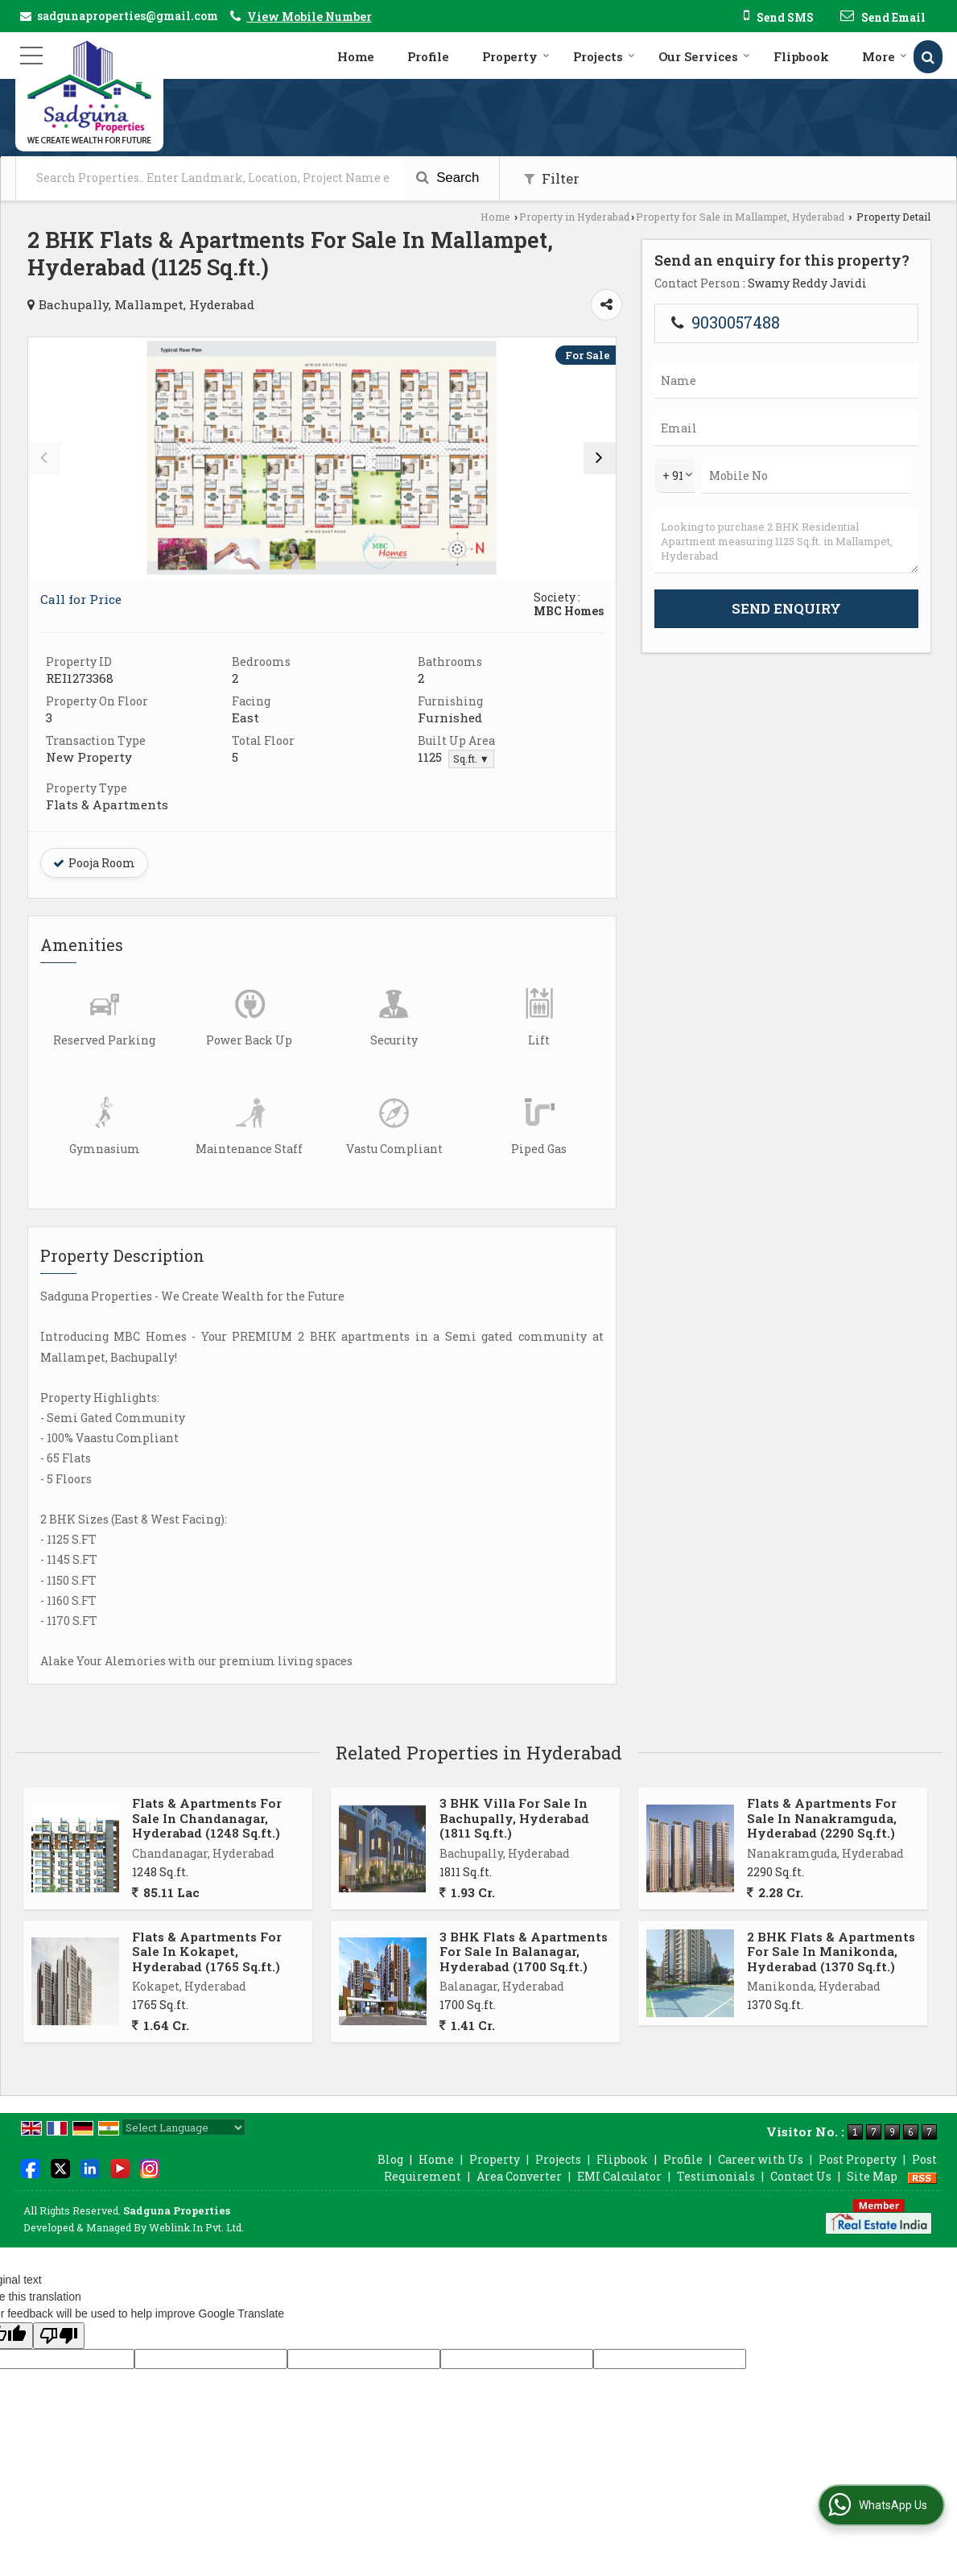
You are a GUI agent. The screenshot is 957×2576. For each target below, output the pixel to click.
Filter (552, 178)
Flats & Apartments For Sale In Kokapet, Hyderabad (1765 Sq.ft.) (207, 1951)
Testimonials (716, 2176)
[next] (600, 458)
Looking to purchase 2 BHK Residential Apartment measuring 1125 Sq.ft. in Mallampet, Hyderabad (786, 541)
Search (448, 177)
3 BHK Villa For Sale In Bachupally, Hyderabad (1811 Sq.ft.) (514, 1818)
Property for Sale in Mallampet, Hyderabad (740, 216)
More (884, 56)
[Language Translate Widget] (183, 2127)
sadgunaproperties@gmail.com (127, 15)
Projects (604, 56)
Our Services (704, 56)
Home (355, 56)
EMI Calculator (619, 2176)
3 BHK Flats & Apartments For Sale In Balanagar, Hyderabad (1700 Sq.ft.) (523, 1951)
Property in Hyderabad (574, 216)
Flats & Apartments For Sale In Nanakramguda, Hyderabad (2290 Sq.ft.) (822, 1818)
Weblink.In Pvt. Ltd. (196, 2227)
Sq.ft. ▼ (471, 758)
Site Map (872, 2176)
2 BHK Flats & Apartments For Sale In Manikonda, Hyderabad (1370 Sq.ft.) (831, 1951)
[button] (309, 16)
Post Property (858, 2159)
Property (516, 56)
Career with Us (760, 2159)
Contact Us (800, 2176)
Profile (428, 56)
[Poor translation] (59, 2335)
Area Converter (519, 2176)
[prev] (44, 458)
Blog (390, 2159)
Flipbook (801, 56)
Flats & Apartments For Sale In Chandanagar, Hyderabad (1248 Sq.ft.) (207, 1818)
